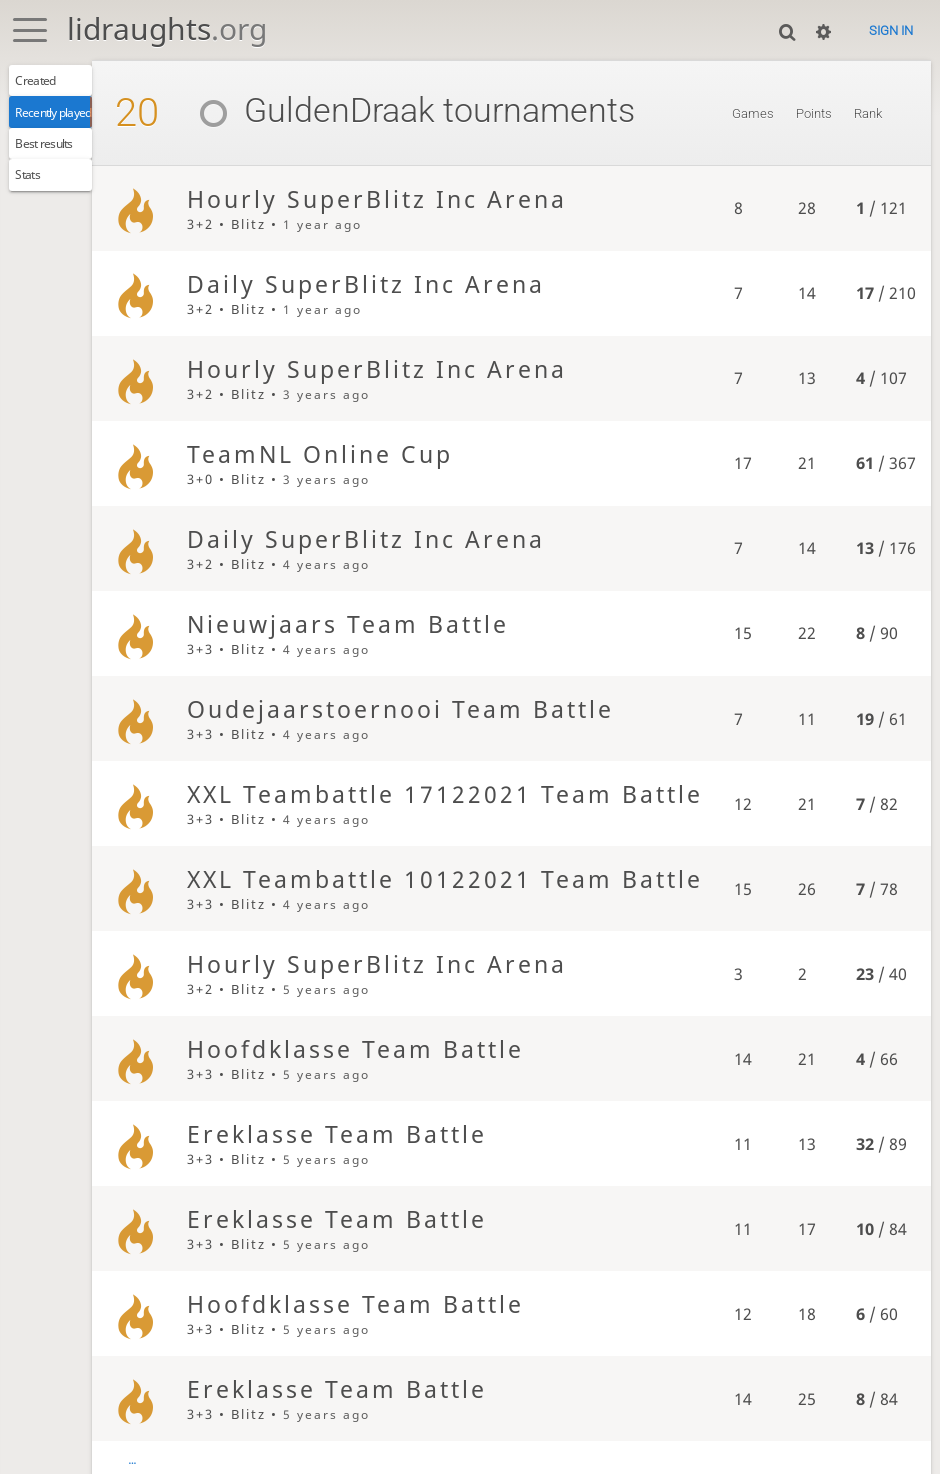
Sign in (891, 30)
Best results (54, 157)
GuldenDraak (350, 110)
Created (43, 83)
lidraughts (167, 28)
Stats (35, 194)
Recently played (67, 120)
